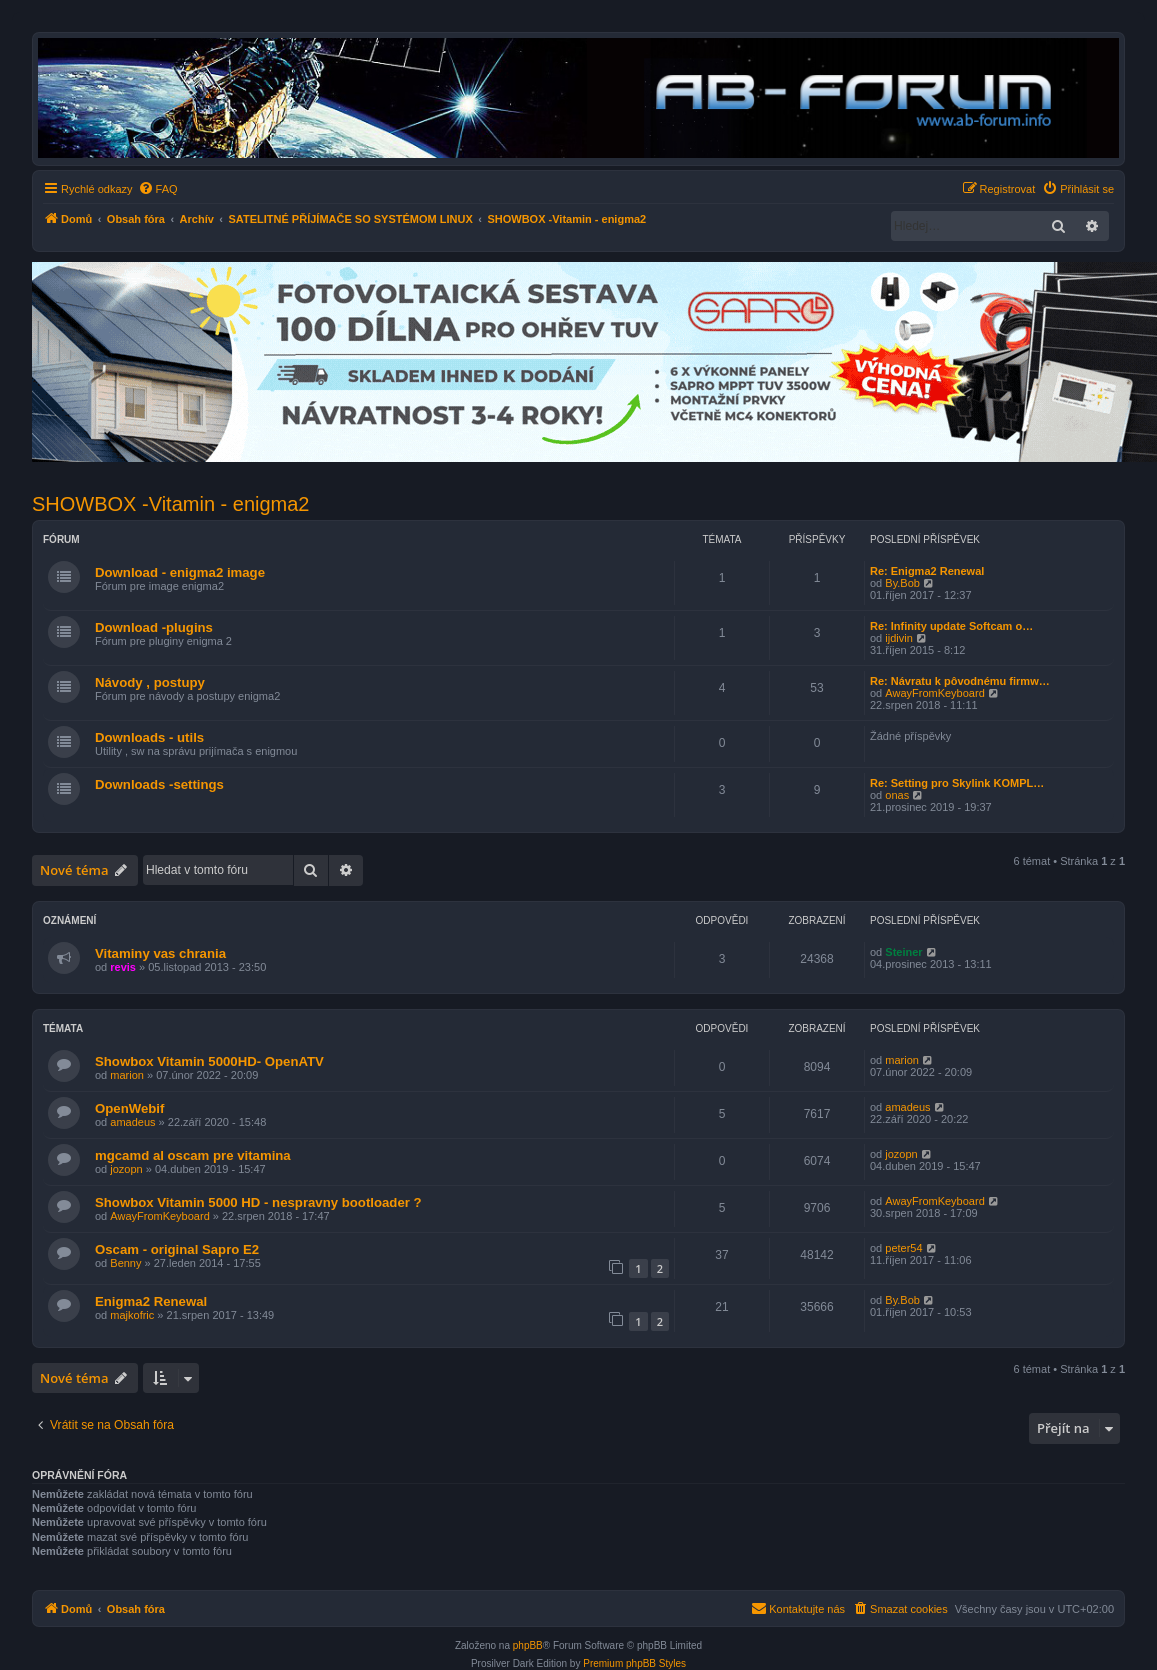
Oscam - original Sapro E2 (177, 1249)
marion (127, 1075)
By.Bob (902, 583)
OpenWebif (129, 1108)
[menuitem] (158, 189)
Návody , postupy (150, 682)
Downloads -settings (159, 784)
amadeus (132, 1122)
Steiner (903, 952)
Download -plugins (154, 627)
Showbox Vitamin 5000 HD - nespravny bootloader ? (258, 1202)
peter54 (903, 1248)
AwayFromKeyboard (934, 693)
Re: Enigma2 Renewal (927, 571)
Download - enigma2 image (180, 572)
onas (897, 795)
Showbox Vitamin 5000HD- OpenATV (209, 1061)
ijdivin (899, 638)
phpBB (528, 1645)
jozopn (126, 1169)
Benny (125, 1263)
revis (123, 967)
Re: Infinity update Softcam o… (951, 626)
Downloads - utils (149, 737)
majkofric (132, 1315)
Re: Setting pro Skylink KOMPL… (957, 783)
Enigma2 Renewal (151, 1301)
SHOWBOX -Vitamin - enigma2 (171, 504)
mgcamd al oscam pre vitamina (193, 1155)
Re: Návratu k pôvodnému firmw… (960, 681)
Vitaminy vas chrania (160, 953)
